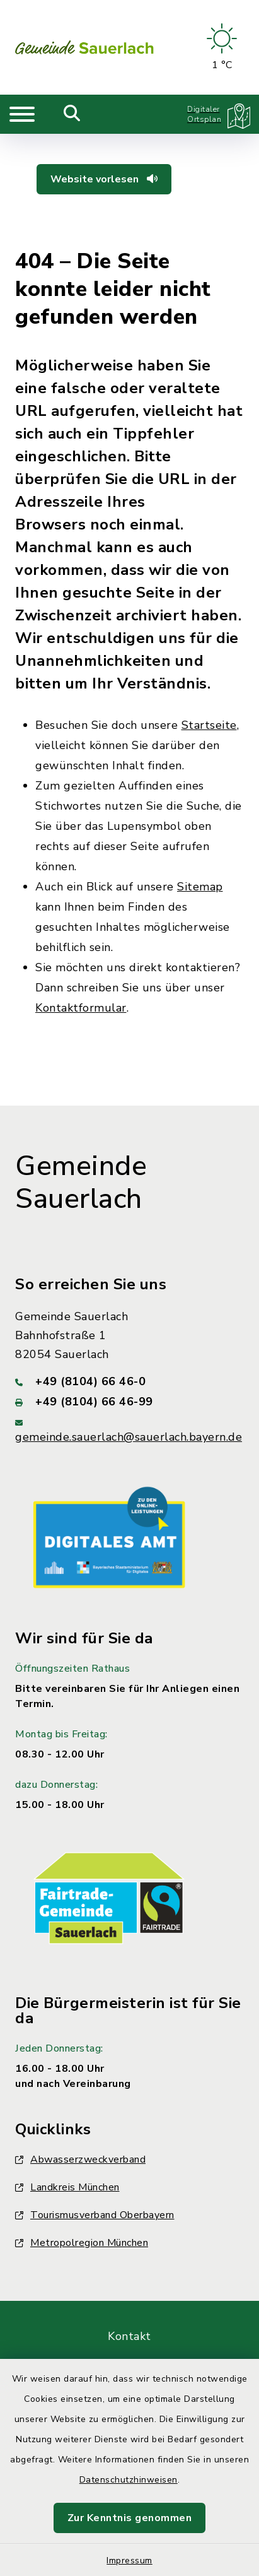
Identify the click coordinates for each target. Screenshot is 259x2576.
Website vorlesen (104, 179)
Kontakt (129, 2336)
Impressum (129, 2561)
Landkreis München (67, 2187)
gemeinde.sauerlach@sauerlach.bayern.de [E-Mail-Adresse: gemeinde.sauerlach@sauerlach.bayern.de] (128, 1437)
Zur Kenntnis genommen (129, 2518)
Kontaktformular (81, 1007)
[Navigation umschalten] (22, 114)
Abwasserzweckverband (80, 2159)
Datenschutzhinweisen (128, 2480)
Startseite (209, 725)
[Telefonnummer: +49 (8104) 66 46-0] (129, 1381)
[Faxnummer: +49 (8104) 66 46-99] (129, 1401)
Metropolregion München (81, 2243)
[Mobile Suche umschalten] (72, 114)
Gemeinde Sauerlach (81, 1183)
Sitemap (200, 886)
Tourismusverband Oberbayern (95, 2215)
